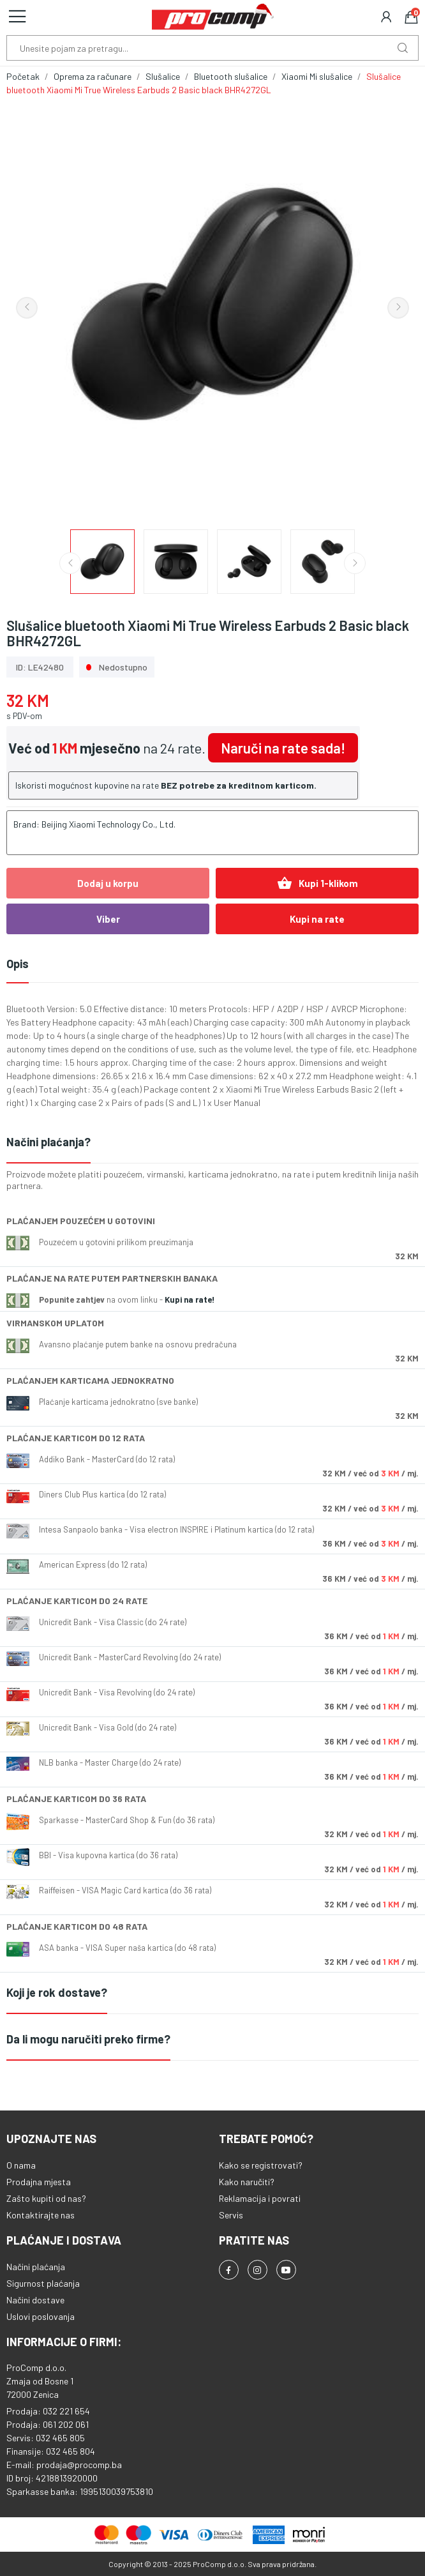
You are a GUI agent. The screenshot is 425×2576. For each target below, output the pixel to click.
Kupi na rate (317, 919)
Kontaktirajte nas (40, 2214)
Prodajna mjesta (38, 2181)
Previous (27, 308)
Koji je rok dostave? (56, 1992)
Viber (108, 919)
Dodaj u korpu (107, 883)
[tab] (212, 1142)
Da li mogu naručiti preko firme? (88, 2039)
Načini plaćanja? (48, 1142)
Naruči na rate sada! (283, 747)
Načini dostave (35, 2299)
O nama (21, 2165)
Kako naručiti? (246, 2181)
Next (398, 308)
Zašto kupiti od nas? (46, 2198)
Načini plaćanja (35, 2266)
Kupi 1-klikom (317, 883)
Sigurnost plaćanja (43, 2283)
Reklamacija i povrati (260, 2198)
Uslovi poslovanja (40, 2316)
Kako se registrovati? (260, 2165)
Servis (231, 2214)
